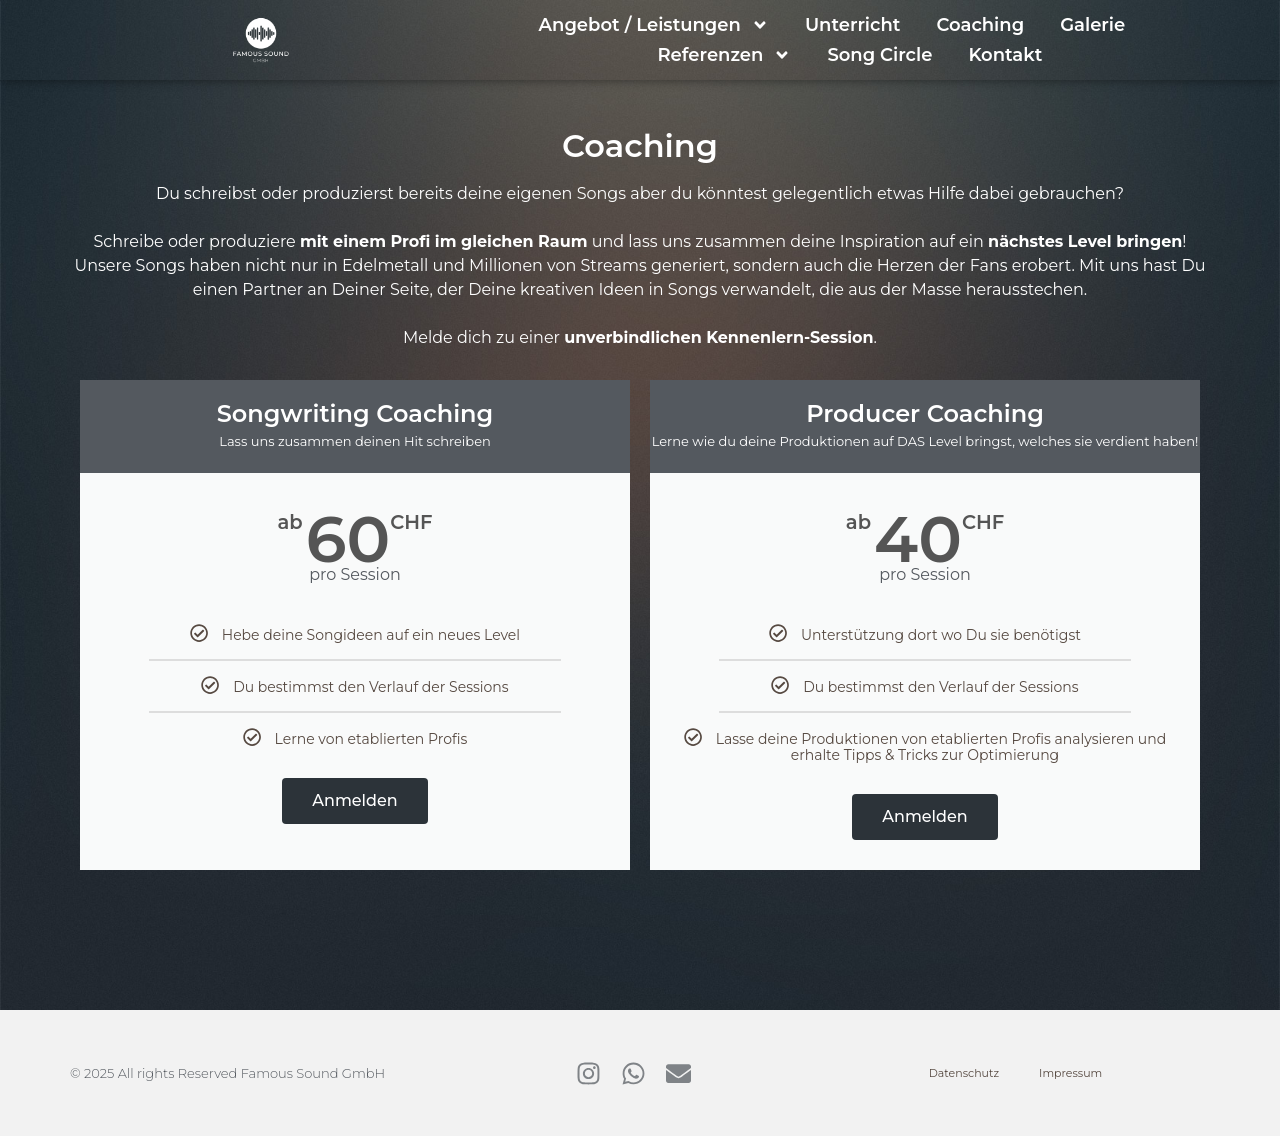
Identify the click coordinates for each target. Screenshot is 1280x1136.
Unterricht (853, 25)
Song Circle (879, 55)
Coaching (980, 25)
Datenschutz (964, 1073)
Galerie (1092, 25)
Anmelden (354, 800)
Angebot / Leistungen (654, 25)
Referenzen (724, 55)
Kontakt (1005, 55)
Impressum (1070, 1073)
